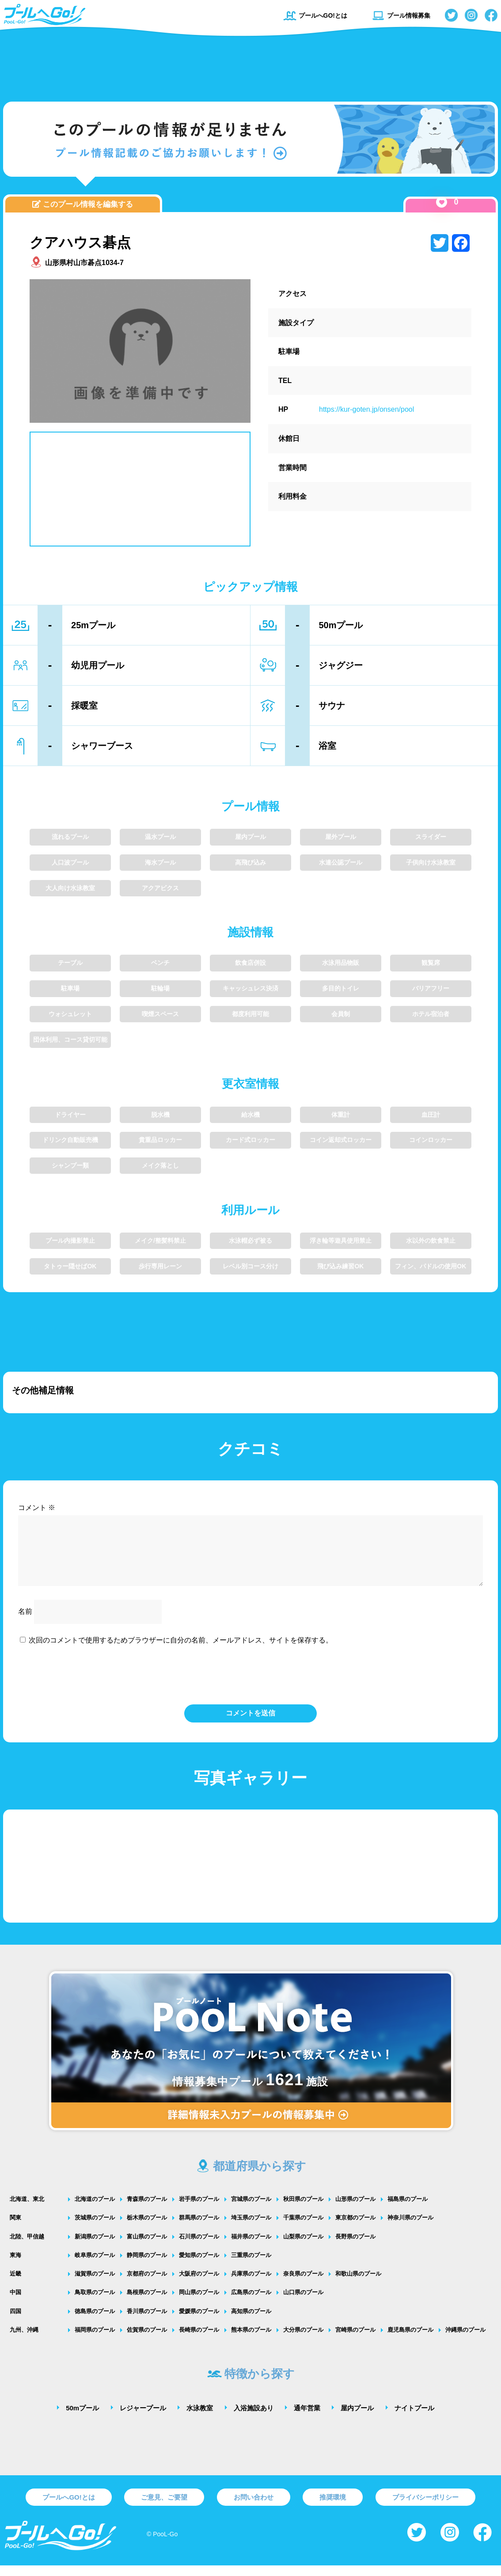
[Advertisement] (250, 64)
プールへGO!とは (315, 15)
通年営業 (307, 2418)
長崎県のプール (199, 2340)
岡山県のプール (199, 2302)
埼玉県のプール (251, 2228)
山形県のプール (355, 2209)
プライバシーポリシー (425, 2508)
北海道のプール (95, 2209)
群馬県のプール (199, 2228)
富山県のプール (147, 2247)
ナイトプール (414, 2418)
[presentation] (250, 1684)
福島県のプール (407, 2209)
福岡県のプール (95, 2340)
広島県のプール (251, 2302)
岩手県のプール (199, 2209)
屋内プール (357, 2418)
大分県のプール (303, 2340)
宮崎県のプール (355, 2340)
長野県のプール (355, 2247)
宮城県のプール (251, 2209)
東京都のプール (355, 2228)
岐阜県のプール (95, 2265)
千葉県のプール (303, 2228)
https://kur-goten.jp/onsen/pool (366, 409)
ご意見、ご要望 (164, 2508)
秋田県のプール (303, 2209)
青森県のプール (147, 2209)
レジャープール (143, 2418)
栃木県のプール (147, 2228)
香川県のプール (147, 2321)
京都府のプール (147, 2284)
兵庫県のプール (251, 2284)
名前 (25, 1622)
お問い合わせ (253, 2508)
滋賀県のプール (95, 2284)
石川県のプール (199, 2247)
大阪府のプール (199, 2284)
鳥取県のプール (95, 2302)
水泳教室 (199, 2418)
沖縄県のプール (465, 2340)
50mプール (82, 2418)
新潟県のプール (95, 2247)
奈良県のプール (303, 2284)
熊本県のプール (251, 2340)
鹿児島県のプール (410, 2340)
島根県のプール (147, 2302)
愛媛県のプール (199, 2321)
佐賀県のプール (147, 2340)
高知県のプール (251, 2321)
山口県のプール (303, 2302)
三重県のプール (251, 2265)
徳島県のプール (95, 2321)
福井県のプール (251, 2247)
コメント (36, 1507)
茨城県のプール (95, 2228)
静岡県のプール (147, 2265)
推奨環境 (332, 2508)
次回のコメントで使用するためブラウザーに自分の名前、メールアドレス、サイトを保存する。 (181, 1650)
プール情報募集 (401, 15)
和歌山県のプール (358, 2284)
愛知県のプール (199, 2265)
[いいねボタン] (441, 202)
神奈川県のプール (410, 2228)
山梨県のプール (303, 2247)
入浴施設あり (253, 2418)
